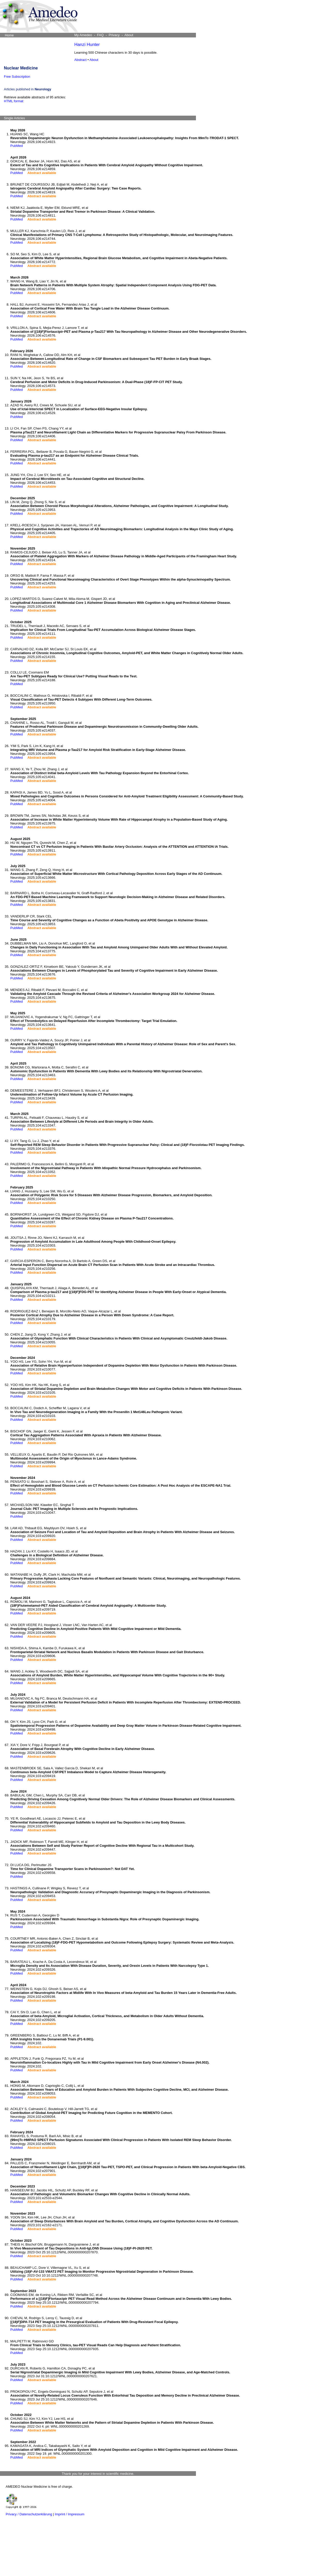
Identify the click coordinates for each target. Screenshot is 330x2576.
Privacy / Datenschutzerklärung (29, 2514)
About (93, 60)
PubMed (16, 146)
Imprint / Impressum (70, 2514)
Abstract (80, 60)
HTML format (13, 101)
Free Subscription (17, 76)
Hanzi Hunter (87, 44)
